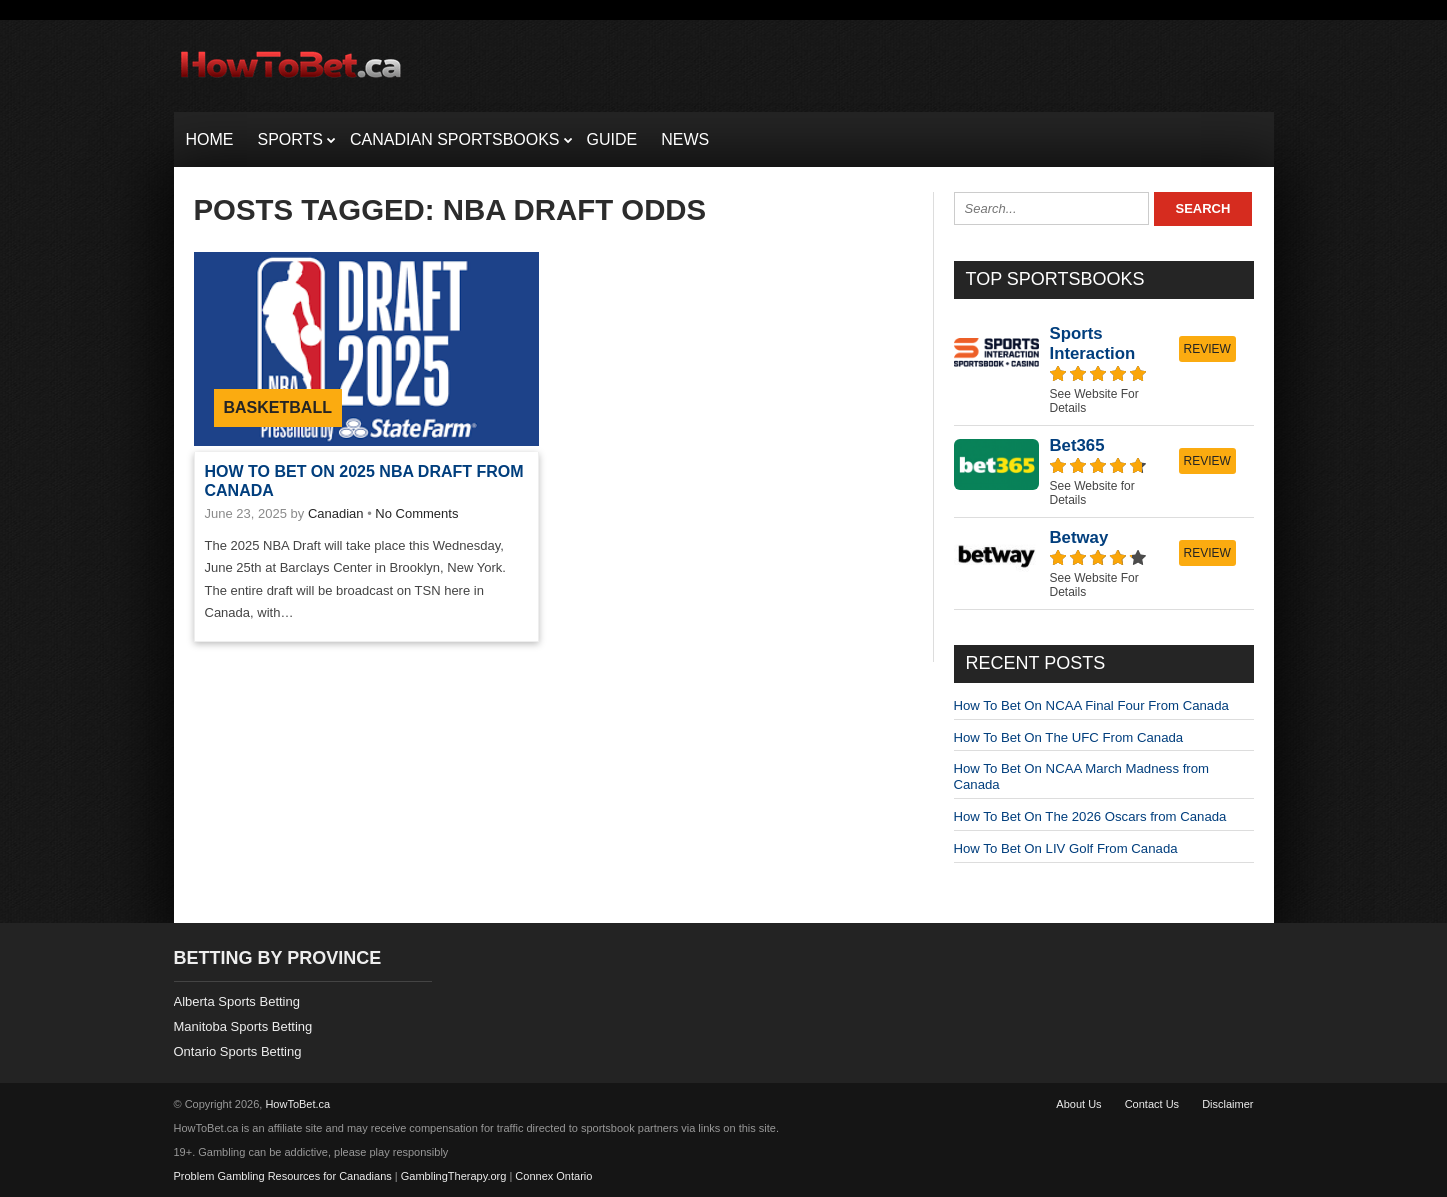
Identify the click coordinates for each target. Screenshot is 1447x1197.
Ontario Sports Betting (238, 1051)
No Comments (416, 513)
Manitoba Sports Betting (243, 1026)
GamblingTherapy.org (454, 1176)
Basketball (278, 407)
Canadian (336, 513)
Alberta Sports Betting (237, 1001)
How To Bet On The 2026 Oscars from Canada (1090, 816)
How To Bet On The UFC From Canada (1069, 737)
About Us (1078, 1104)
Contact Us (1152, 1104)
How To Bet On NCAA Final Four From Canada (1091, 705)
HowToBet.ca (297, 1104)
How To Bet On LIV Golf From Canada (1066, 848)
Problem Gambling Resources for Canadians (283, 1176)
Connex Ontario (553, 1176)
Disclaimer (1227, 1104)
